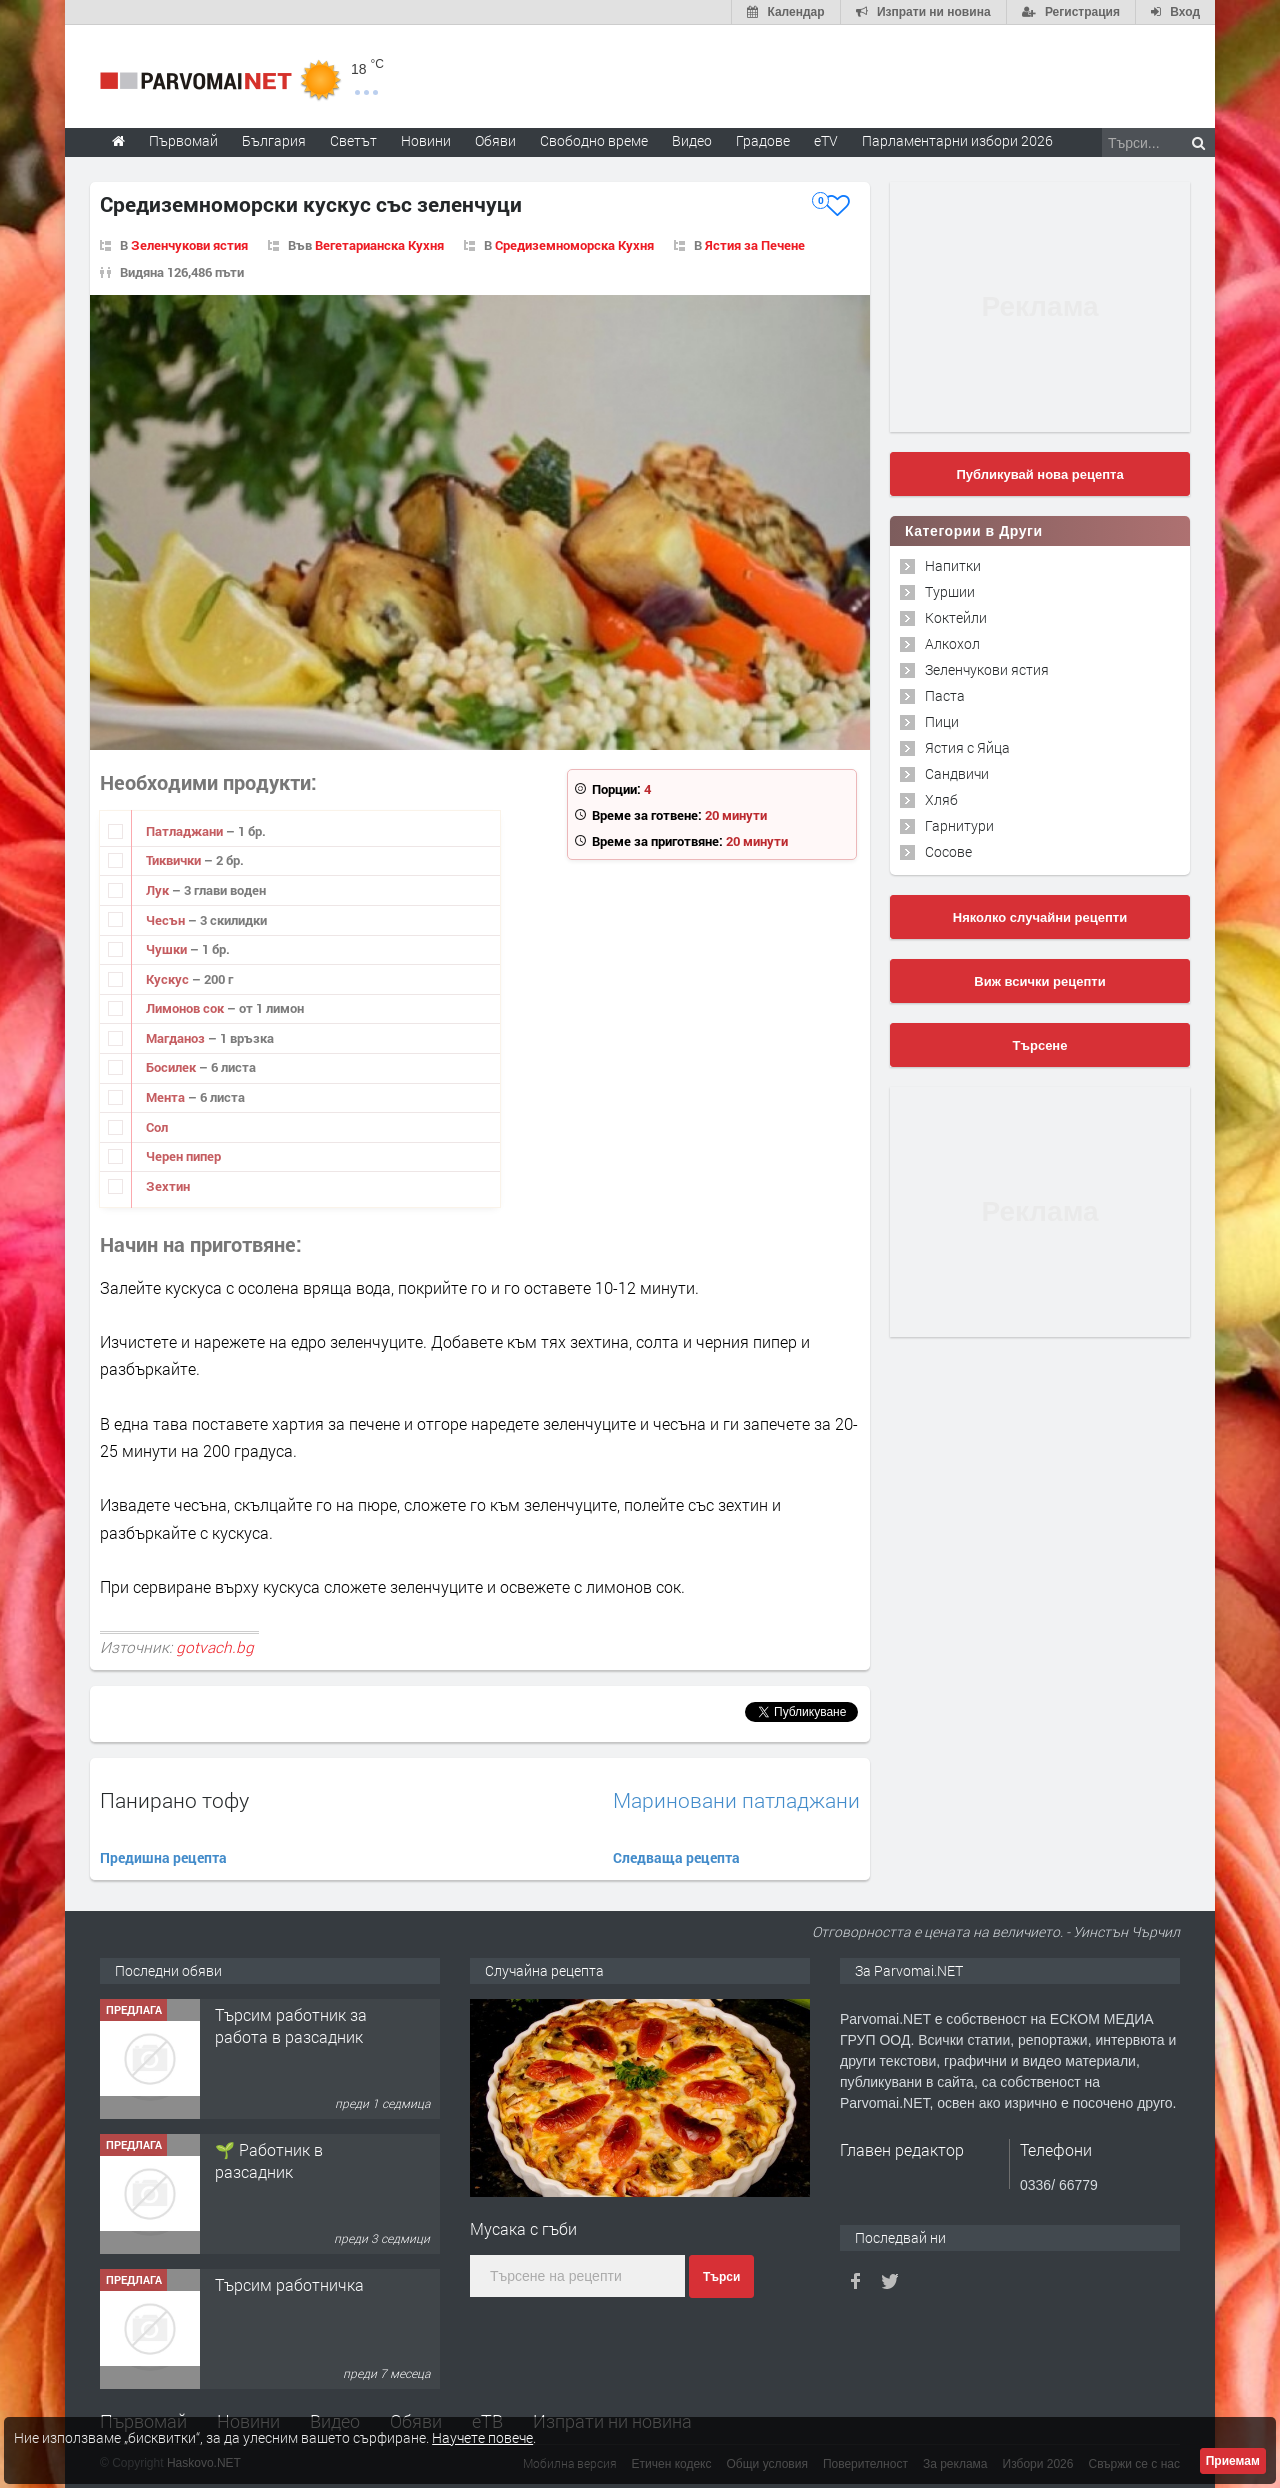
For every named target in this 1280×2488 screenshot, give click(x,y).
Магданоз (177, 1038)
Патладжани (186, 831)
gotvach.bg (215, 1647)
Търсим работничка (289, 2284)
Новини (426, 140)
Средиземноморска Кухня (574, 245)
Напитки (953, 565)
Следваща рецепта (676, 1857)
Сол (157, 1127)
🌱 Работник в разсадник (269, 2160)
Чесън (167, 920)
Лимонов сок (186, 1008)
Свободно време (594, 140)
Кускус (169, 979)
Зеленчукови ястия (189, 245)
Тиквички (175, 860)
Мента (167, 1097)
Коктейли (956, 617)
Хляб (941, 799)
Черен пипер (183, 1156)
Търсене (1040, 1045)
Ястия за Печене (755, 245)
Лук (159, 890)
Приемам (1233, 2461)
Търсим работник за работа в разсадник (291, 2025)
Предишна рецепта (163, 1857)
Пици (942, 721)
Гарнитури (959, 825)
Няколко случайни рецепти (1040, 917)
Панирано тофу (174, 1800)
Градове (763, 140)
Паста (945, 695)
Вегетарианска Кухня (379, 245)
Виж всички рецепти (1039, 981)
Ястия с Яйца (967, 747)
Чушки (168, 949)
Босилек (172, 1067)
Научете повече (482, 2437)
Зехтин (168, 1186)
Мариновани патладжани (736, 1800)
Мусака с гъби (523, 2228)
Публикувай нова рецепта (1039, 474)
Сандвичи (957, 773)
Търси (721, 2277)
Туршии (950, 591)
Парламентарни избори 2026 (957, 140)
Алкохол (952, 643)
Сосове (948, 851)
